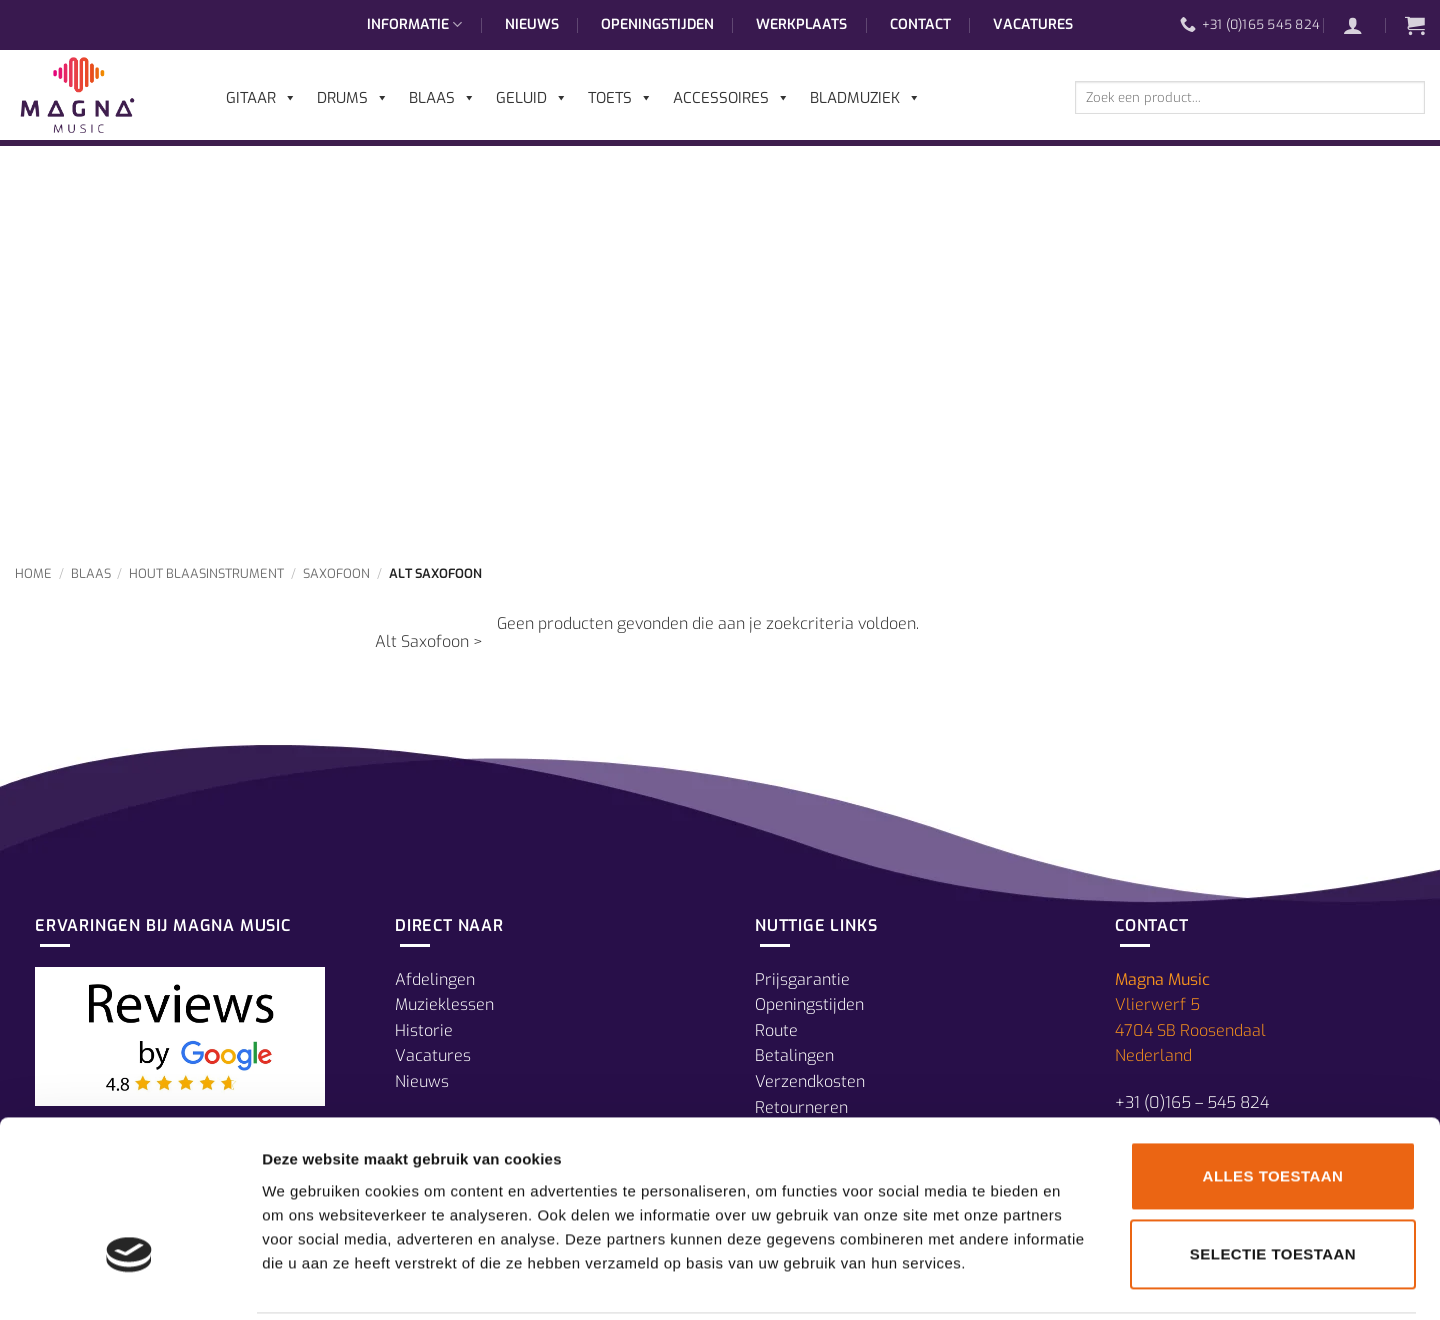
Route (776, 1030)
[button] (1363, 25)
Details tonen (1080, 1280)
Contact (920, 24)
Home (33, 573)
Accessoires (731, 98)
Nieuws (532, 24)
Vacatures (1033, 24)
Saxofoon (336, 573)
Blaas (91, 573)
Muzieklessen (444, 1004)
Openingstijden (657, 24)
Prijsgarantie (802, 979)
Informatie (414, 25)
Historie (424, 1030)
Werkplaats (801, 24)
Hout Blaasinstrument (206, 573)
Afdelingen (435, 979)
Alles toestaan (1273, 1104)
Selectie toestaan (1273, 1182)
